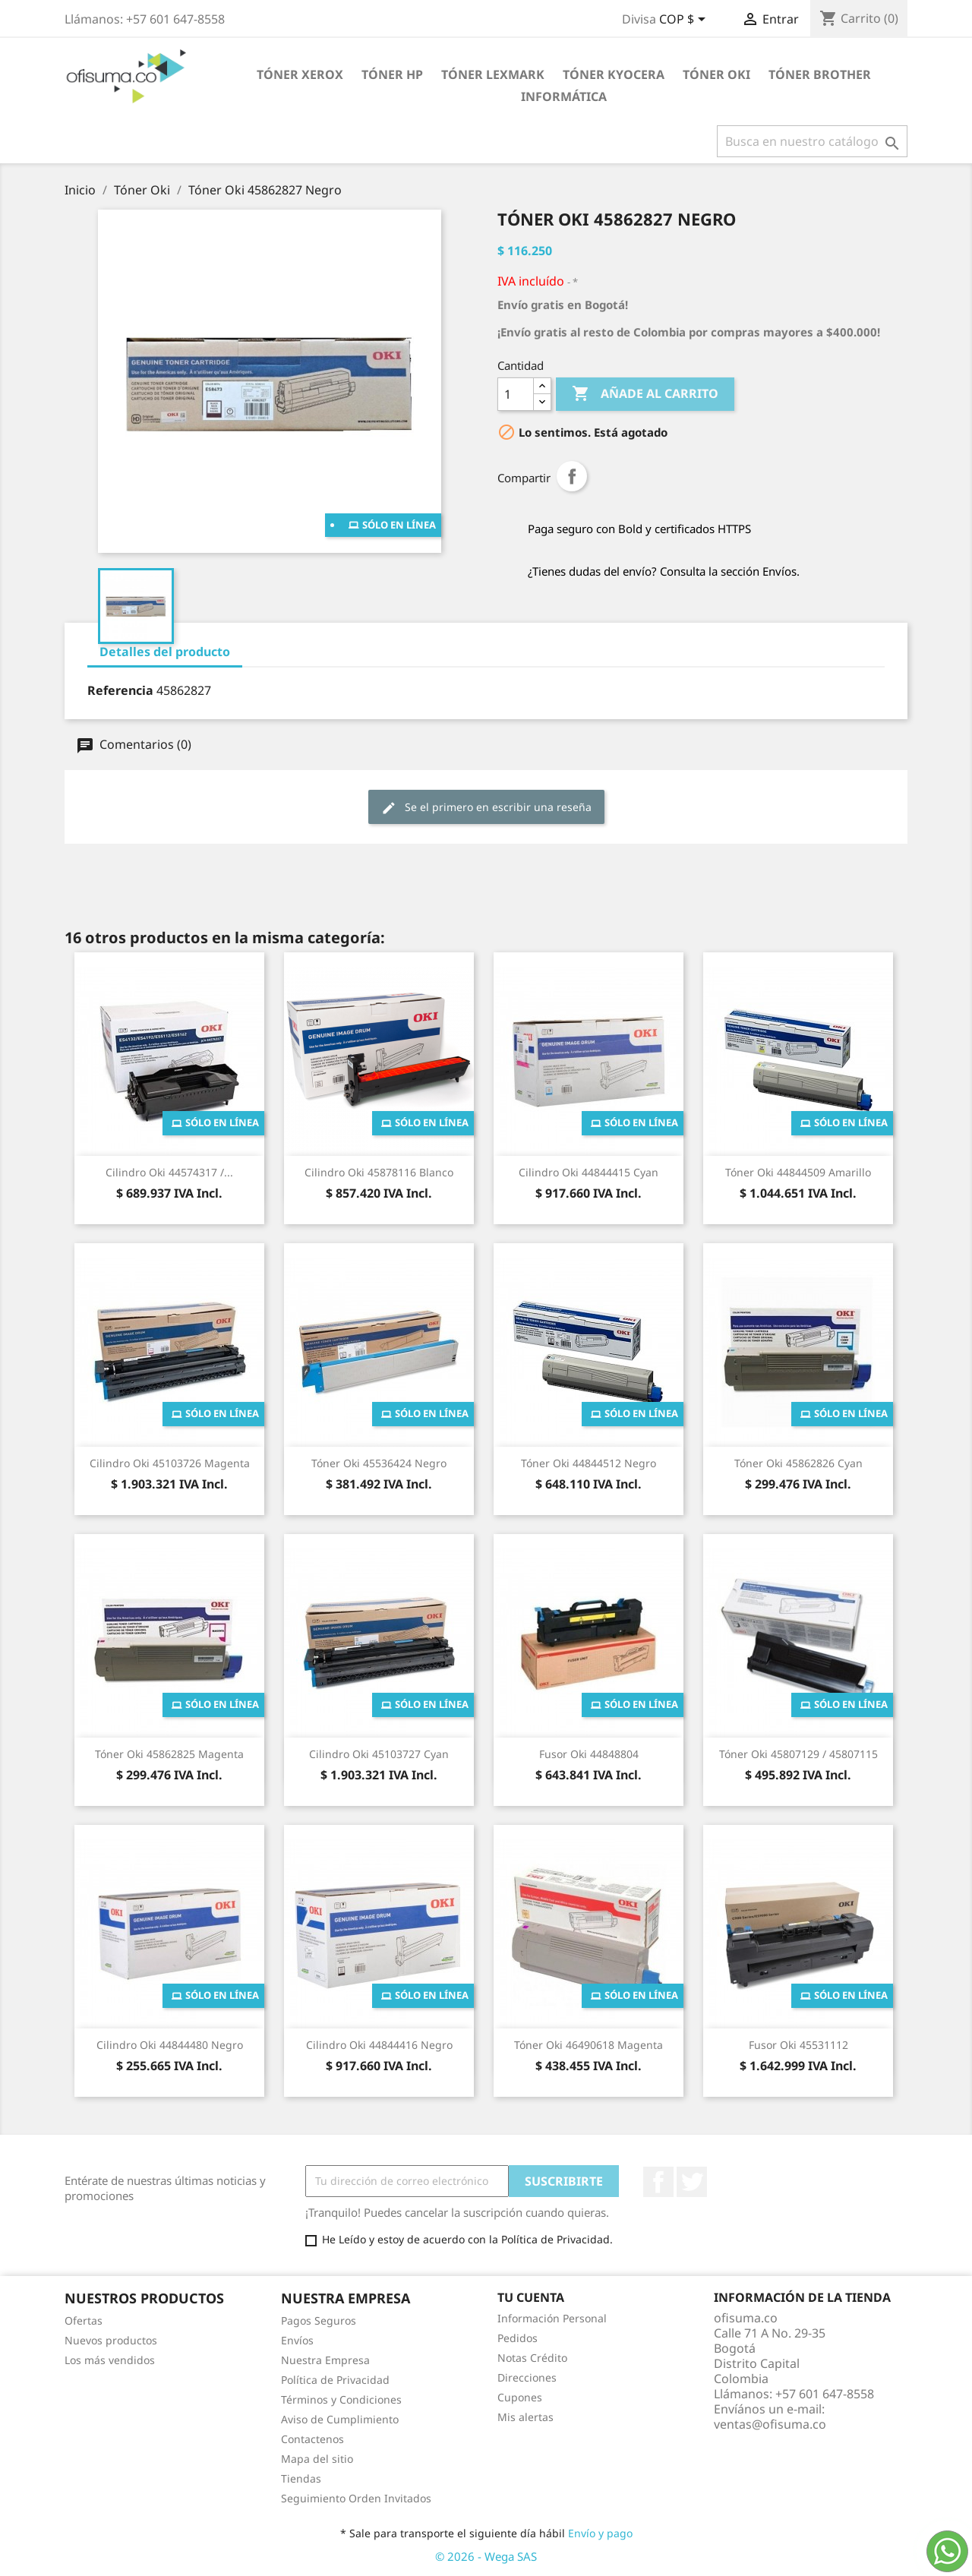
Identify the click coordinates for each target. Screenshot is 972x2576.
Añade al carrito (645, 394)
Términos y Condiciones (341, 2399)
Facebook (658, 2182)
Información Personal (552, 2318)
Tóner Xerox (300, 74)
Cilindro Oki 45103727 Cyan (379, 1754)
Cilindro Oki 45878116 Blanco (379, 1172)
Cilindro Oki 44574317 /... (169, 1172)
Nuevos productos (111, 2340)
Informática (564, 96)
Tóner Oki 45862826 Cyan (798, 1463)
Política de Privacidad (335, 2379)
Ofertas (84, 2320)
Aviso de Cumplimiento (340, 2419)
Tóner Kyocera (613, 74)
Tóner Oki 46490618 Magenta (588, 2045)
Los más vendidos (110, 2360)
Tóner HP (392, 74)
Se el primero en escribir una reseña (486, 808)
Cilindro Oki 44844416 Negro (379, 2045)
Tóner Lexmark (492, 74)
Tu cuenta (530, 2297)
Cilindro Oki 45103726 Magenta (170, 1463)
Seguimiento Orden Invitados (356, 2498)
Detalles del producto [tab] (164, 651)
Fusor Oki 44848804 (589, 1754)
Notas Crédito (532, 2357)
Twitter (692, 2182)
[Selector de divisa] (685, 20)
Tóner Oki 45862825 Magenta (169, 1754)
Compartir (572, 476)
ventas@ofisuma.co (770, 2424)
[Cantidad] (515, 394)
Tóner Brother (819, 74)
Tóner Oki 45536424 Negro (379, 1463)
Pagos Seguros (318, 2320)
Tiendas (301, 2478)
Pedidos (517, 2338)
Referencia (120, 690)
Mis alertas (525, 2417)
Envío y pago (600, 2533)
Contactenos (312, 2439)
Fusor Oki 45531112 (798, 2045)
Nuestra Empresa (325, 2360)
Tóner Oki (716, 74)
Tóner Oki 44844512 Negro (588, 1463)
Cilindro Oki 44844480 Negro (169, 2045)
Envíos (297, 2340)
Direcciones (527, 2377)
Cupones (519, 2397)
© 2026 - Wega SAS (486, 2556)
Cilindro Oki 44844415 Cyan (588, 1172)
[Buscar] (812, 141)
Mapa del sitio (317, 2458)
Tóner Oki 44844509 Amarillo (798, 1172)
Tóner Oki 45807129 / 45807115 (798, 1754)
